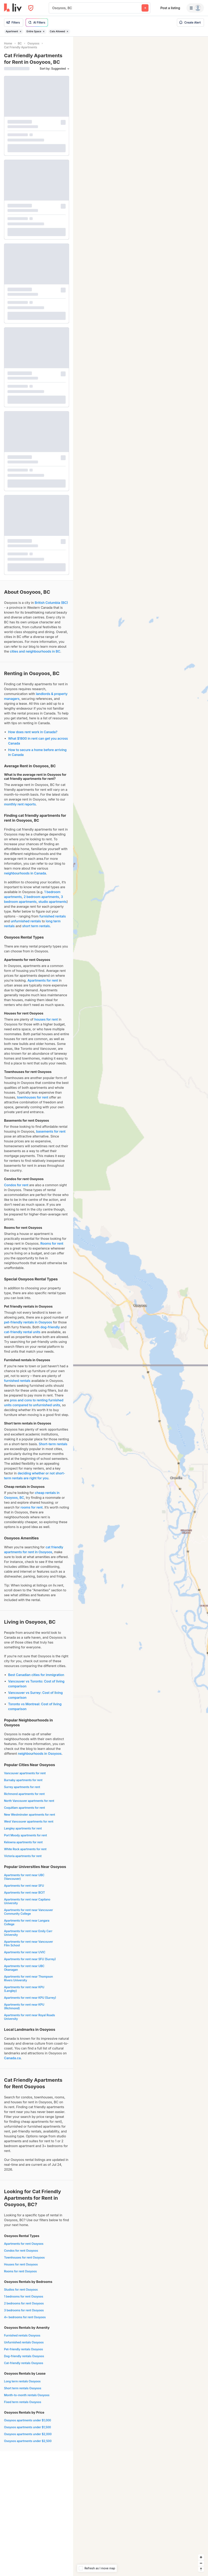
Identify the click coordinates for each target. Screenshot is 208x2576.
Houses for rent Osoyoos (21, 2264)
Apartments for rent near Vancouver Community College (28, 1911)
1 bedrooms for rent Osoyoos (23, 2296)
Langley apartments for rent (23, 1828)
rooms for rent (31, 1507)
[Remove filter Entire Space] (44, 31)
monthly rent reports (20, 804)
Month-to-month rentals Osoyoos (26, 2395)
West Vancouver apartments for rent (28, 1821)
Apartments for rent (42, 980)
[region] (140, 1306)
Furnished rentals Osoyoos (22, 2335)
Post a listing (170, 8)
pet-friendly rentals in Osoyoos (28, 1322)
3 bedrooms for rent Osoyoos (24, 2310)
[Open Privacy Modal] (30, 8)
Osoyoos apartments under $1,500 (27, 2427)
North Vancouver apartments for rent (29, 1800)
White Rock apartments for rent (25, 1849)
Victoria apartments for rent (23, 1856)
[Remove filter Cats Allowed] (67, 31)
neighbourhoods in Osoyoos (40, 1754)
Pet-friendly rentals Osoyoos (23, 2349)
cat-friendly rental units (22, 1332)
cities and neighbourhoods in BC (35, 651)
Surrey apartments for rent (22, 1787)
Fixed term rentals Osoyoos (22, 2402)
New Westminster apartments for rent (29, 1814)
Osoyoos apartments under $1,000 (27, 2420)
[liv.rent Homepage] (13, 7)
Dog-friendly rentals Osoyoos (24, 2356)
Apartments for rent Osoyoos (23, 2243)
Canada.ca (12, 2058)
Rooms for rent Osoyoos (20, 2271)
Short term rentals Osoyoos (22, 2388)
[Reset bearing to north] (201, 2569)
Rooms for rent (51, 1243)
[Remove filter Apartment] (20, 31)
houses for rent (46, 1019)
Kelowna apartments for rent (23, 1842)
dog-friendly (50, 1327)
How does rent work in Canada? (32, 732)
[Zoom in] (201, 2557)
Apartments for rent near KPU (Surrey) (30, 1997)
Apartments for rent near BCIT (24, 1892)
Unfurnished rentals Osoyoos (24, 2342)
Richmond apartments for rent (24, 1794)
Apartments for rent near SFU (24, 1885)
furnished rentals (52, 916)
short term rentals (36, 926)
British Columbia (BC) (51, 603)
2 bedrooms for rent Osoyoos (24, 2303)
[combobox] (52, 8)
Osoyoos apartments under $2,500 (28, 2441)
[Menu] (195, 8)
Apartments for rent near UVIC (24, 1952)
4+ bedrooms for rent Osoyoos (25, 2317)
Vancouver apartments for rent (25, 1773)
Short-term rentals (53, 1444)
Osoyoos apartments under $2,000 (28, 2434)
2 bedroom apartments (41, 897)
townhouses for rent (32, 1097)
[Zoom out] (201, 2563)
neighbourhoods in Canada (25, 873)
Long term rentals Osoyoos (22, 2381)
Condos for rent (16, 1185)
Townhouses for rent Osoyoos (24, 2257)
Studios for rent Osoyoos (21, 2289)
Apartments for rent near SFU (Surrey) (30, 1959)
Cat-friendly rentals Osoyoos (23, 2363)
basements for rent (51, 1131)
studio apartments (52, 902)
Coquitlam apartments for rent (24, 1807)
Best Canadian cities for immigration (36, 1675)
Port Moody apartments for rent (25, 1835)
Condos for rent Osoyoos (21, 2250)
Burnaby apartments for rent (23, 1780)
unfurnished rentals (26, 921)
